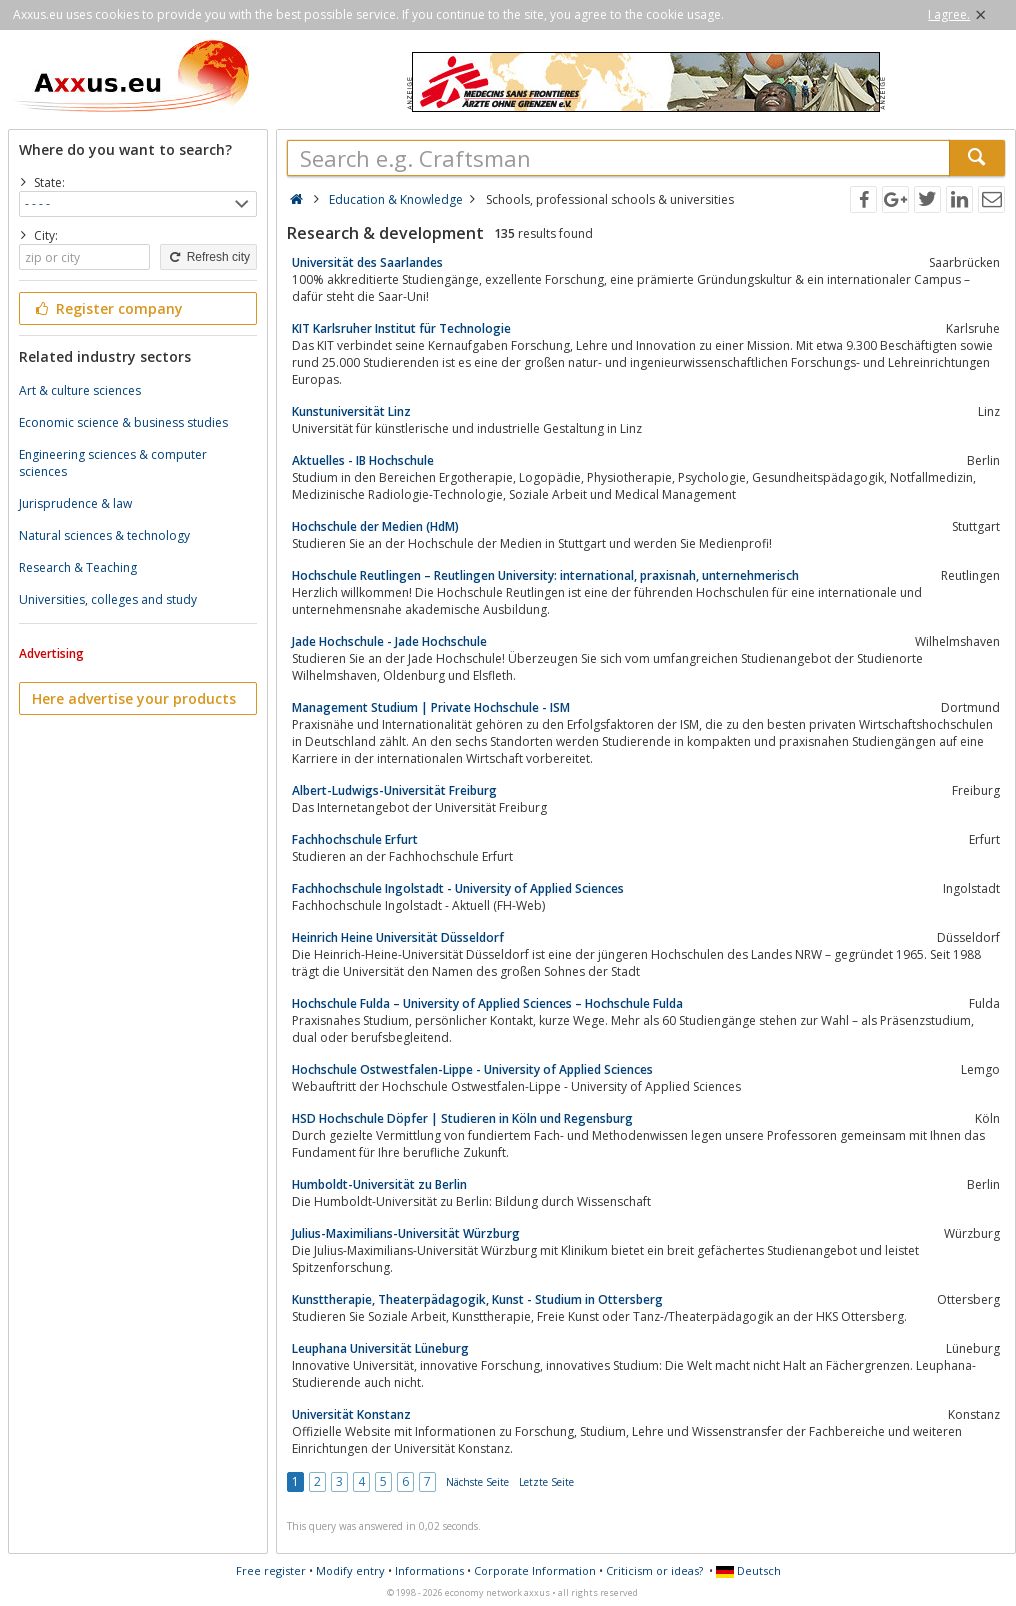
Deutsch (748, 1570)
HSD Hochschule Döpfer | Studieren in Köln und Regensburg (462, 1118)
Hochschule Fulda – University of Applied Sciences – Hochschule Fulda (487, 1003)
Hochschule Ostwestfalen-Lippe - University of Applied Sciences (472, 1069)
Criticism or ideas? (654, 1570)
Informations (429, 1570)
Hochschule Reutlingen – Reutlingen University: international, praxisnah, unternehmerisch (545, 575)
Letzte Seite (546, 1482)
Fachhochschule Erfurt (355, 839)
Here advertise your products (134, 698)
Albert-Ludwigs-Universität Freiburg (394, 790)
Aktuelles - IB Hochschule (363, 460)
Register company (107, 308)
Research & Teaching (78, 567)
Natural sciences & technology (104, 535)
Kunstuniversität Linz (351, 411)
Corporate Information (535, 1570)
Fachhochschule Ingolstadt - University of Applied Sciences (458, 888)
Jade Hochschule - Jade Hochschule (389, 641)
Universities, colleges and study (108, 599)
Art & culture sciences (80, 390)
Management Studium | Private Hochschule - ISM (431, 707)
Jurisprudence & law (75, 503)
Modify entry (350, 1570)
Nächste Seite (477, 1482)
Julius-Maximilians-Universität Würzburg (406, 1233)
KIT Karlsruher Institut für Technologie (401, 328)
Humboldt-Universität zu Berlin (379, 1184)
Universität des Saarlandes (367, 262)
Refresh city (208, 257)
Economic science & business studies (123, 422)
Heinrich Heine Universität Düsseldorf (398, 937)
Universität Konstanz (351, 1414)
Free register (271, 1570)
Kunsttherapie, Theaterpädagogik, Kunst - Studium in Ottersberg (477, 1299)
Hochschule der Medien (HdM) (375, 526)
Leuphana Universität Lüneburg (380, 1348)
